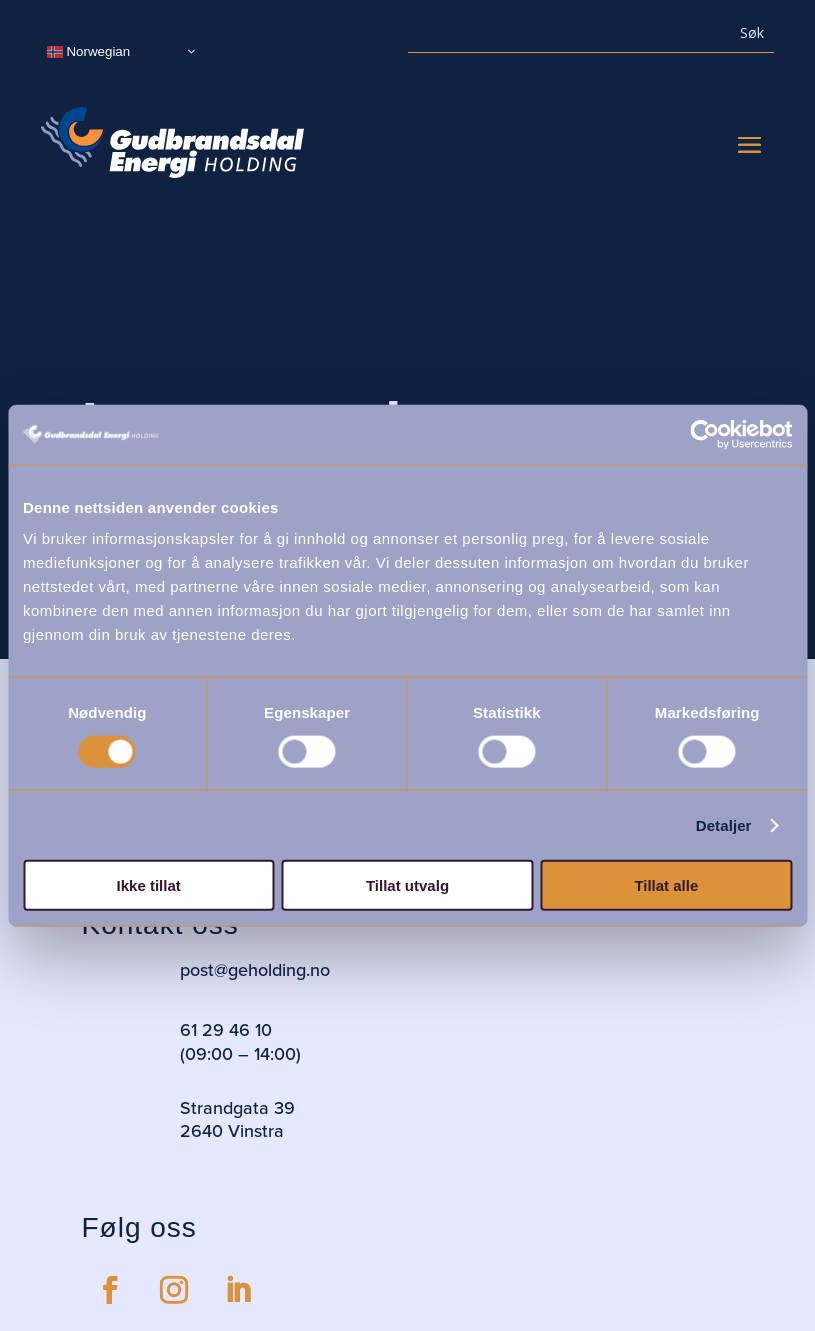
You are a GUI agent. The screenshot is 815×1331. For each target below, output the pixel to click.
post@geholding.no (255, 970)
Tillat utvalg (407, 885)
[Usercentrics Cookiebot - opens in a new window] (704, 434)
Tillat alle (666, 885)
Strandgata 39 (237, 1108)
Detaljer (724, 824)
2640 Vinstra (232, 1131)
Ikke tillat (149, 885)
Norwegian (88, 51)
